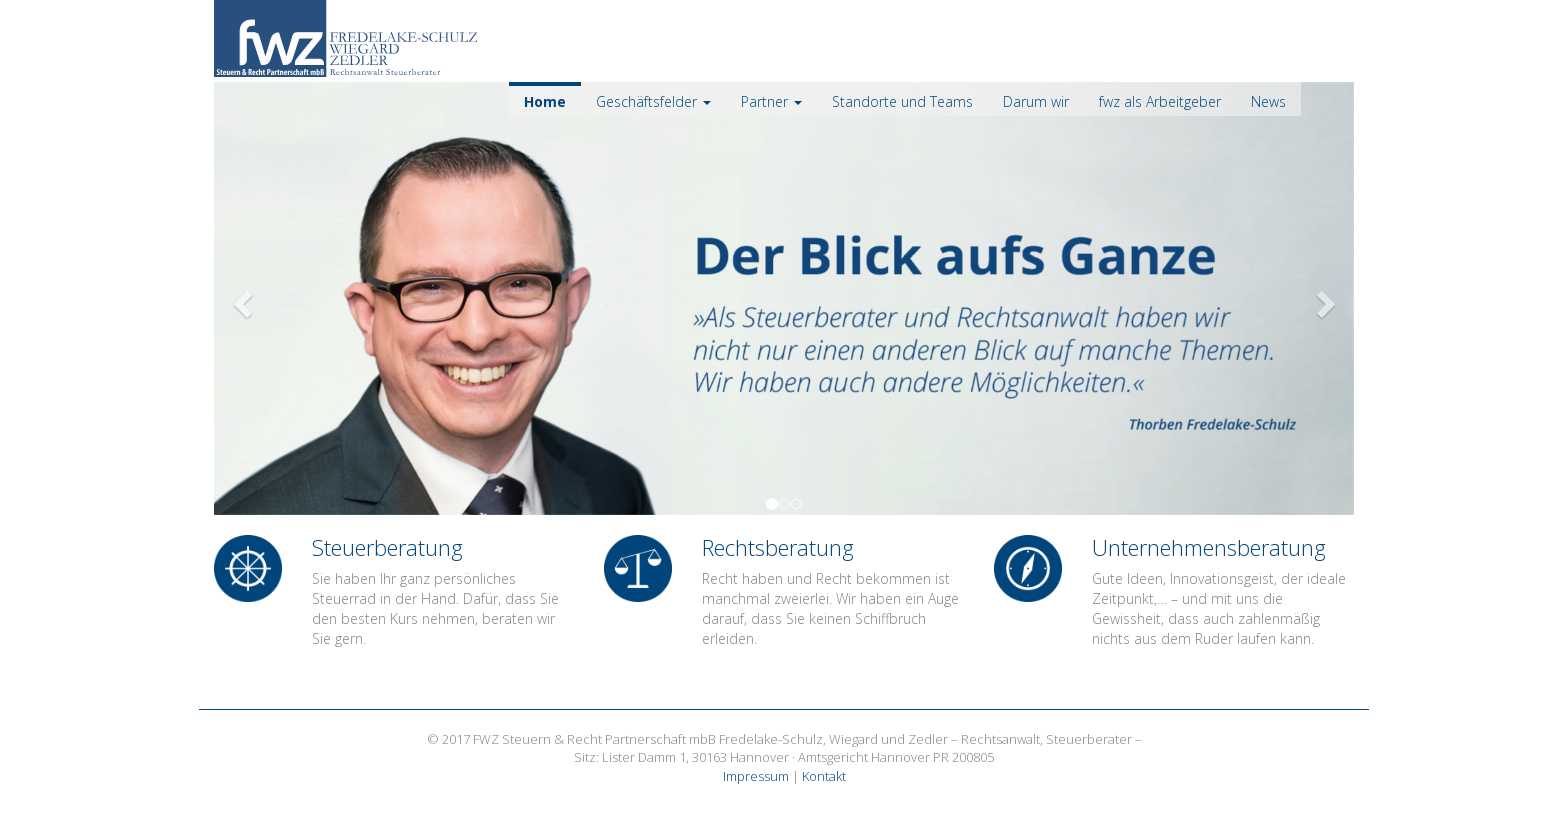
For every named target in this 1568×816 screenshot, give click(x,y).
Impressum (756, 776)
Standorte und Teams (902, 101)
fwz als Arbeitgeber (1160, 101)
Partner (771, 101)
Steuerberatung (387, 547)
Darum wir (1036, 101)
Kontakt (824, 776)
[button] (299, 298)
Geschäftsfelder (653, 101)
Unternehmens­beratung (1209, 547)
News (1268, 101)
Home (545, 101)
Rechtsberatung (778, 547)
